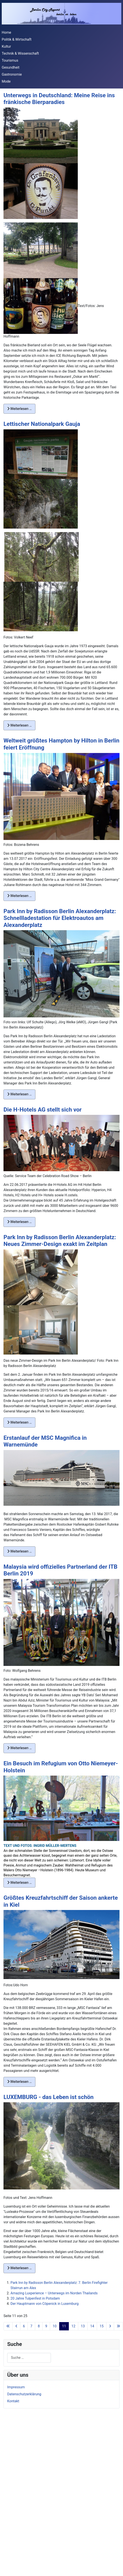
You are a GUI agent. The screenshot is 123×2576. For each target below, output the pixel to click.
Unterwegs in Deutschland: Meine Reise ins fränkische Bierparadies (59, 99)
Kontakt (13, 2401)
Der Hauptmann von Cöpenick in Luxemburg (44, 2304)
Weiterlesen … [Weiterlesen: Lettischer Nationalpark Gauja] (19, 725)
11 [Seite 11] (64, 2326)
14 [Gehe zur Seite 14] (92, 2326)
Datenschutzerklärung (24, 2394)
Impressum (16, 2387)
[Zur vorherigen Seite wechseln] (16, 2326)
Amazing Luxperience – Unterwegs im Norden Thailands (54, 2293)
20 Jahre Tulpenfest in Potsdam (35, 2298)
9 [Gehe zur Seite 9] (46, 2326)
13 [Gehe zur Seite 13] (83, 2326)
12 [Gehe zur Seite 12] (73, 2326)
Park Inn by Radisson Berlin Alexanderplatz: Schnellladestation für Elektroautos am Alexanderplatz (59, 918)
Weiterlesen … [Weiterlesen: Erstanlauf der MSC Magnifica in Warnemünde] (19, 1551)
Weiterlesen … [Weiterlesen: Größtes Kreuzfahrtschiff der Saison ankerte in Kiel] (19, 2082)
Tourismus (10, 60)
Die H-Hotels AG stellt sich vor (42, 1109)
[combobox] (29, 2358)
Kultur (6, 46)
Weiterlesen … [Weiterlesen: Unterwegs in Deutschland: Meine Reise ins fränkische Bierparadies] (19, 409)
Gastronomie (12, 74)
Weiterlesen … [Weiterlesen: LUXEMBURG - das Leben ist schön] (19, 2268)
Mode (6, 81)
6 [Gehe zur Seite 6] (24, 2326)
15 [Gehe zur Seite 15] (102, 2326)
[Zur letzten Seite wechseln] (118, 2326)
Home (6, 32)
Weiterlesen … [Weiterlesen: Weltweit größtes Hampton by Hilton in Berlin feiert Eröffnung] (19, 896)
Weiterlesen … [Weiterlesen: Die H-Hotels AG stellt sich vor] (19, 1222)
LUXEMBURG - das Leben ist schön (48, 2097)
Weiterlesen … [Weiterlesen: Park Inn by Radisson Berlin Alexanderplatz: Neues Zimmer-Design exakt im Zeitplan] (19, 1422)
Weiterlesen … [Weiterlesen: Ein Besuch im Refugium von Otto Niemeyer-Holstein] (19, 1882)
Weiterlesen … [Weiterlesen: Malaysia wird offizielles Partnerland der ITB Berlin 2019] (19, 1748)
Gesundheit (10, 67)
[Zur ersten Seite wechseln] (8, 2326)
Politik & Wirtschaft (16, 39)
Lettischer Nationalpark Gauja (41, 424)
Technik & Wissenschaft (20, 53)
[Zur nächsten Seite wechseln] (110, 2326)
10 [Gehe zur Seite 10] (55, 2326)
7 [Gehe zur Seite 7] (31, 2326)
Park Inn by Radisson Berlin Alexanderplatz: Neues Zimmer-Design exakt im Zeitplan (59, 1240)
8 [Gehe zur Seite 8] (39, 2326)
